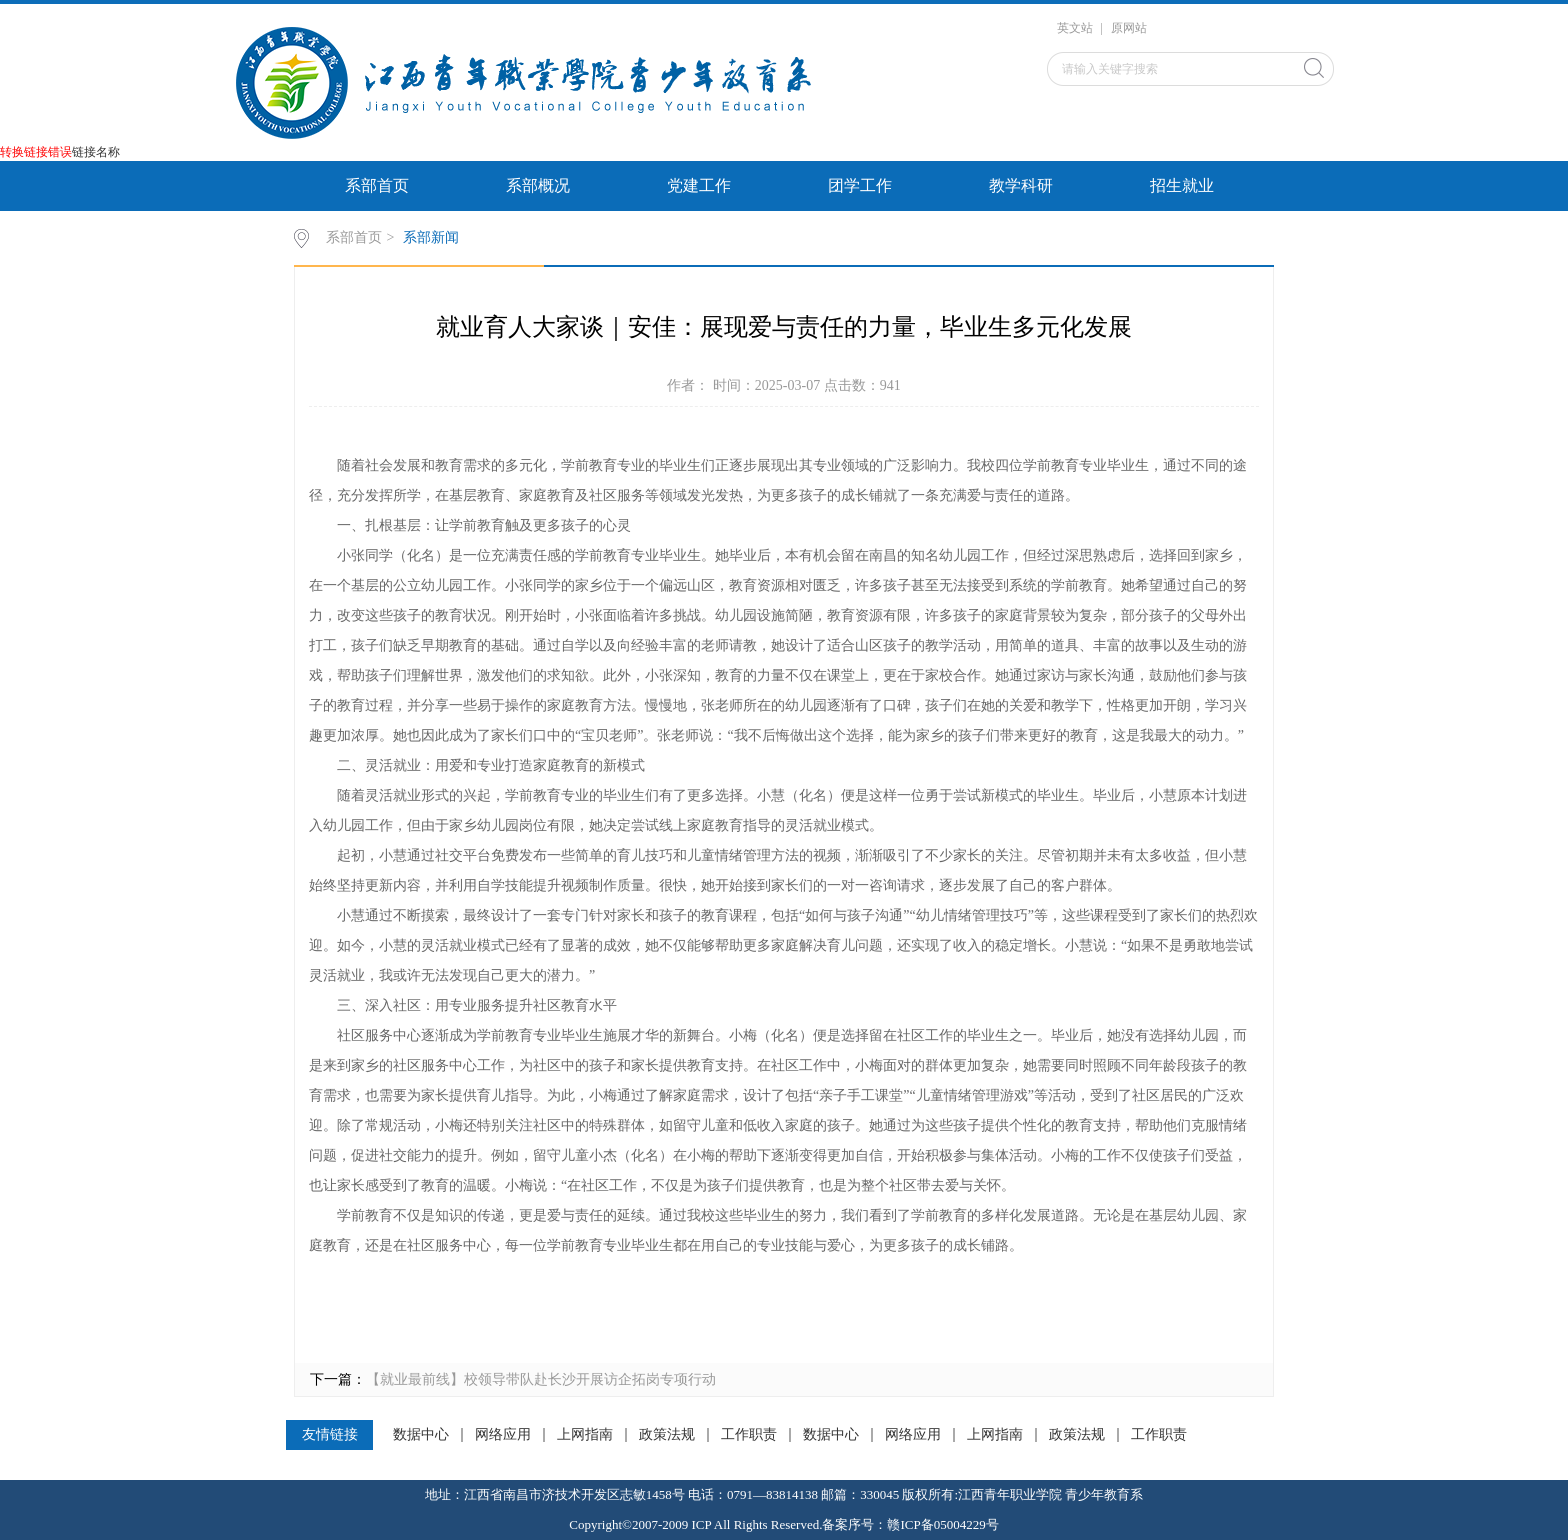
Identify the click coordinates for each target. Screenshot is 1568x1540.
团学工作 (860, 185)
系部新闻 (431, 237)
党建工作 (699, 185)
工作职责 (749, 1435)
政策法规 (667, 1435)
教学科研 (1021, 185)
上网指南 (585, 1435)
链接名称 (96, 152)
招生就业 (1182, 185)
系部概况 (538, 185)
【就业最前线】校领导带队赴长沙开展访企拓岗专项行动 (541, 1379)
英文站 (1075, 28)
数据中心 (421, 1435)
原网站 (1129, 28)
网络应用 (503, 1435)
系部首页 (377, 185)
